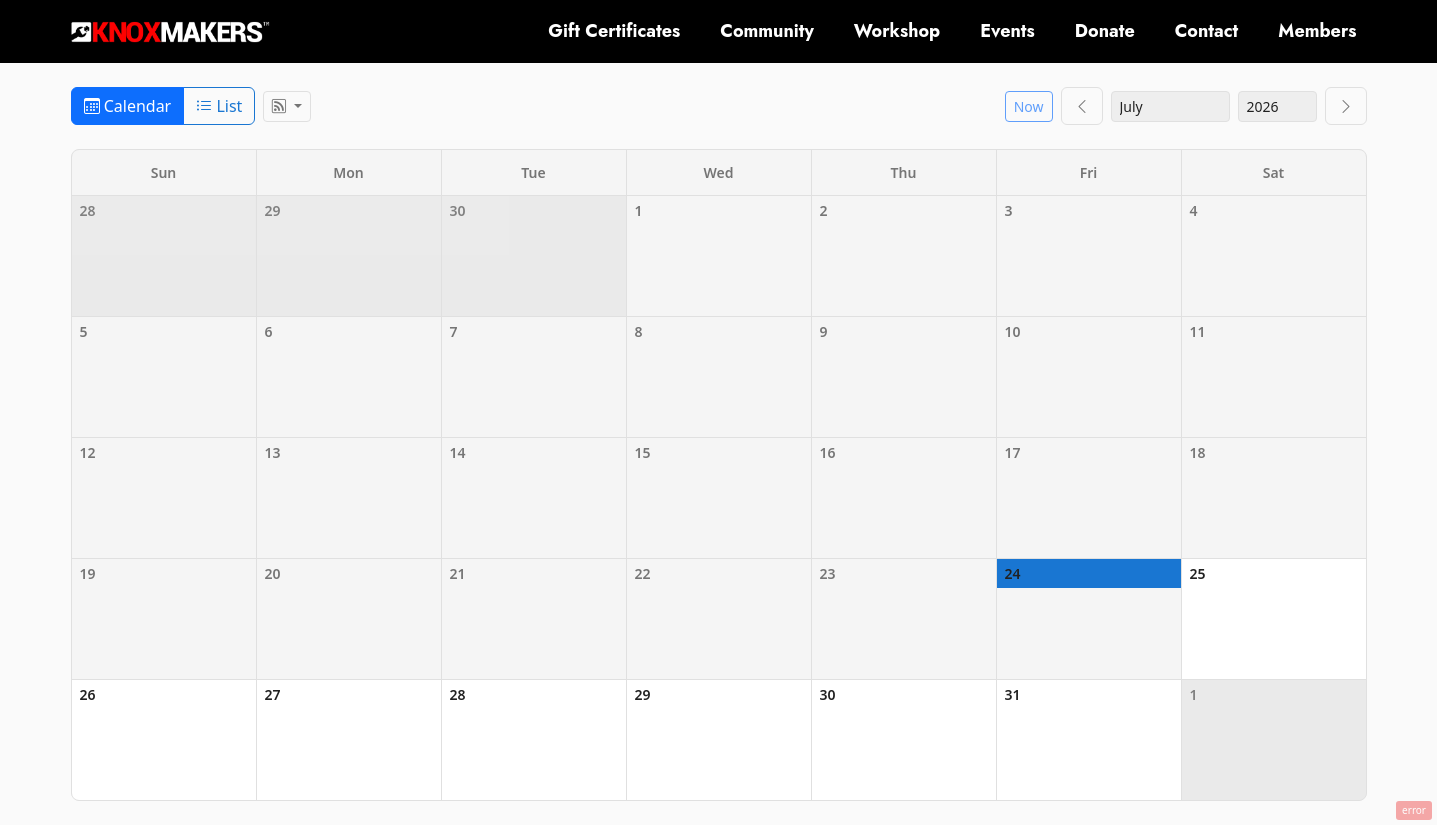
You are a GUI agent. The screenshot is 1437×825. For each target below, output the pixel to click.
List (219, 106)
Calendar (128, 106)
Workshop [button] (897, 31)
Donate (1105, 31)
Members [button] (1317, 31)
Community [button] (767, 31)
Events (1007, 31)
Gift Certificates (614, 31)
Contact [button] (1207, 31)
